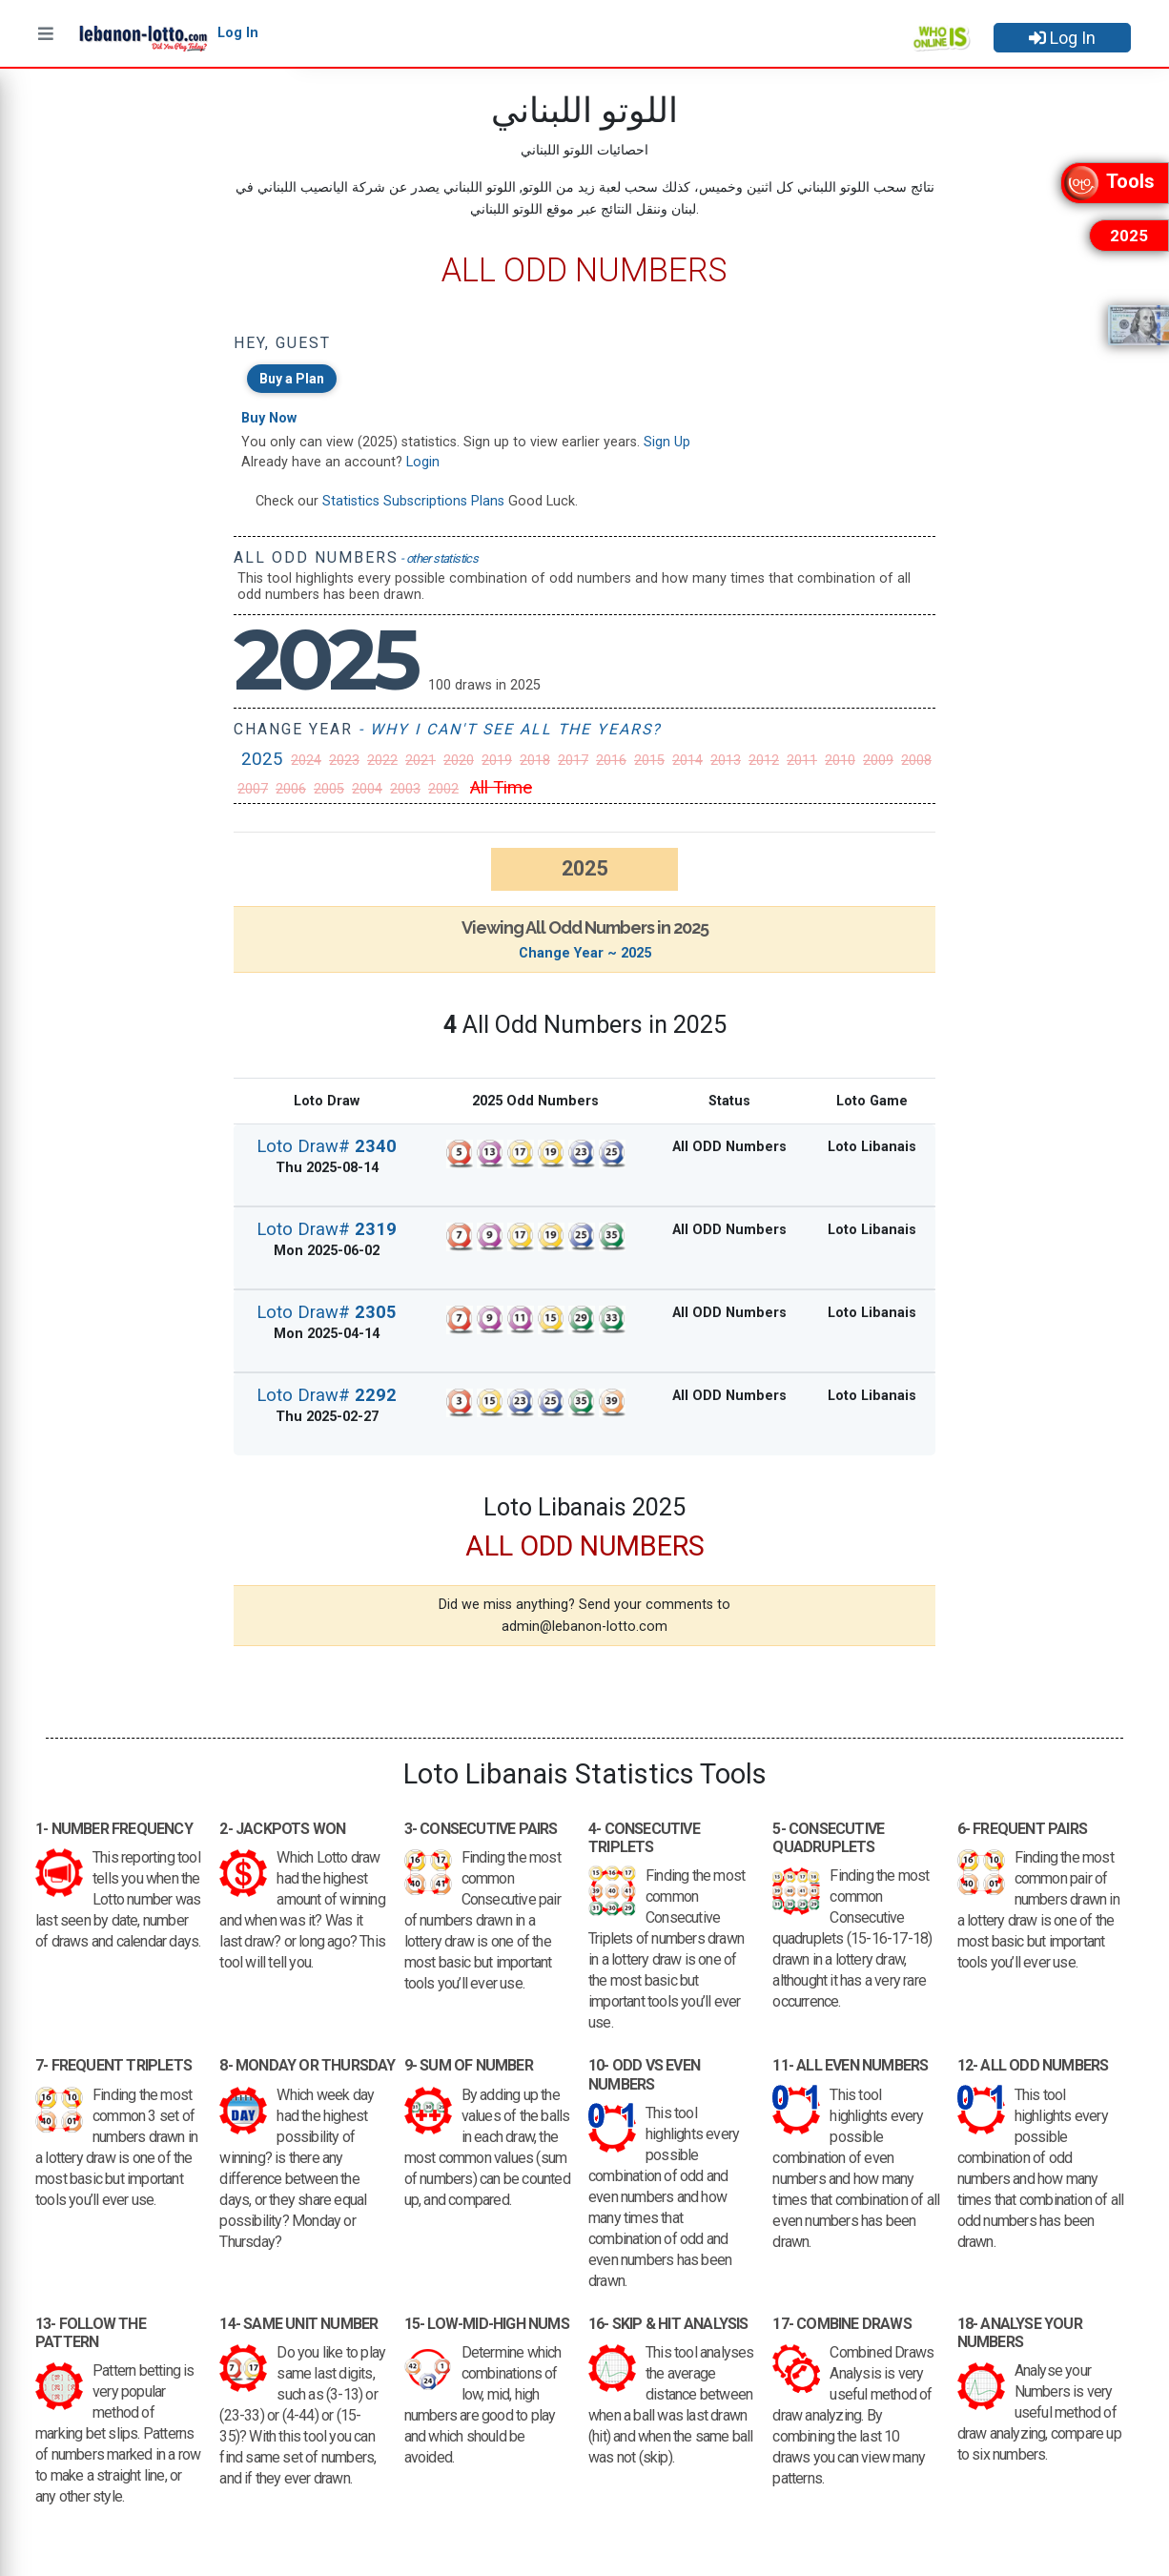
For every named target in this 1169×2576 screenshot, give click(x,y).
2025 (262, 759)
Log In (1062, 38)
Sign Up (667, 442)
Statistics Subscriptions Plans (413, 501)
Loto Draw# (326, 1146)
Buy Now (269, 418)
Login (423, 462)
